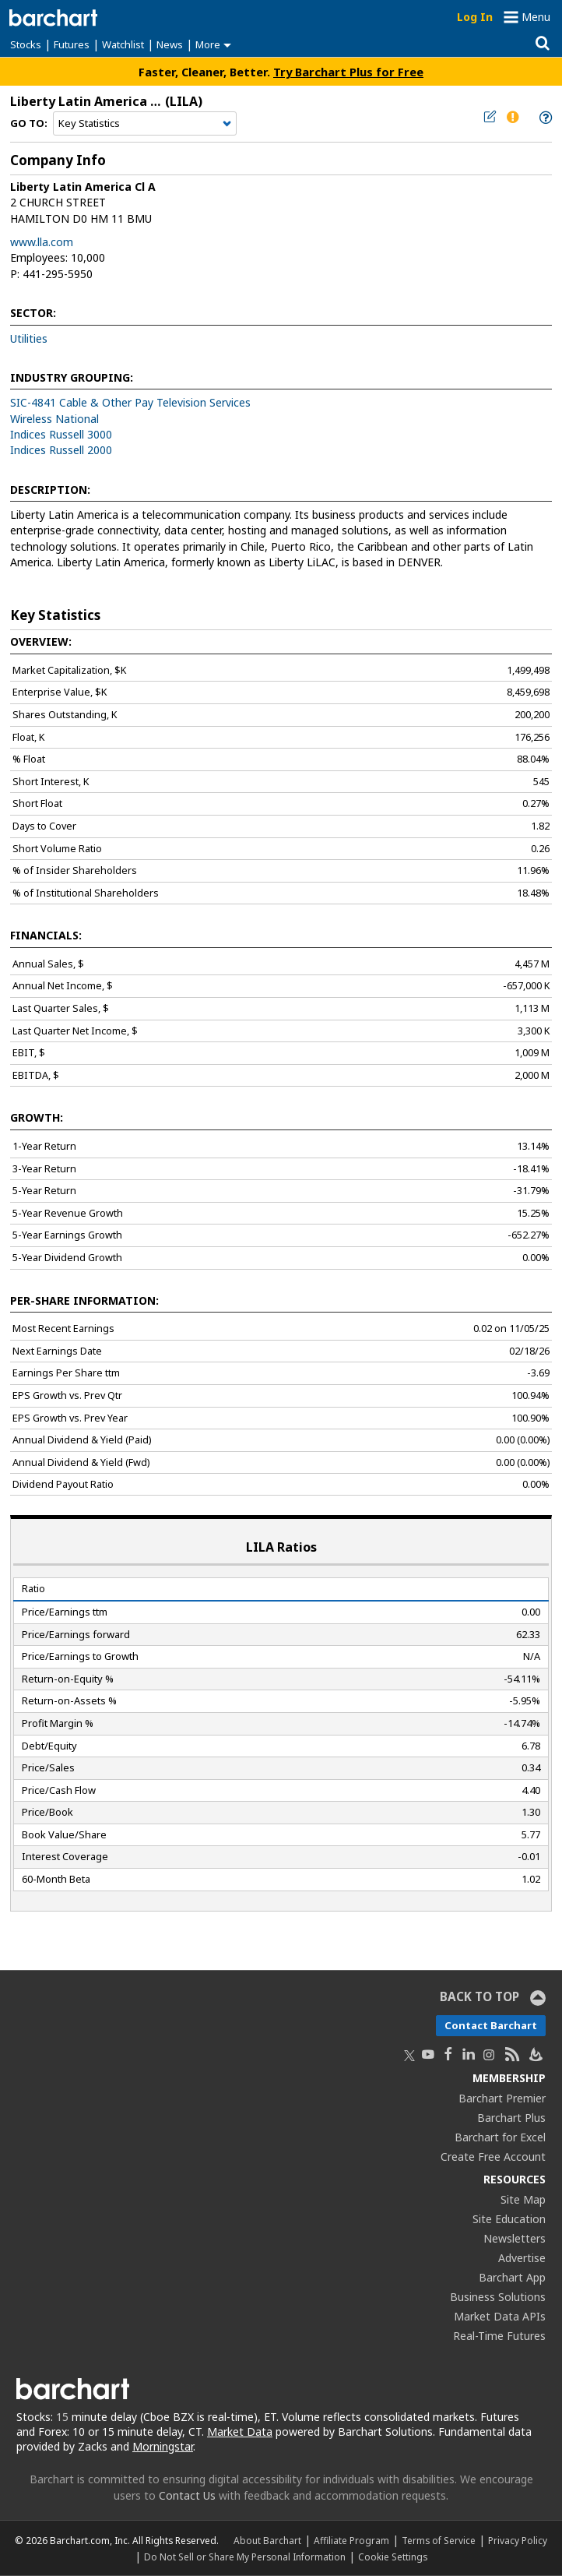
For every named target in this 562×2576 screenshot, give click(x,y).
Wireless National (54, 418)
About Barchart (267, 2540)
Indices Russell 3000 (61, 434)
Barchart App (512, 2277)
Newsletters (514, 2238)
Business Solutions (498, 2296)
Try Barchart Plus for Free (348, 71)
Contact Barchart (490, 2025)
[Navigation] (145, 123)
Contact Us (187, 2495)
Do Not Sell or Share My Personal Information (245, 2556)
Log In (475, 16)
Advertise (522, 2257)
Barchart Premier (502, 2098)
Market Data (239, 2431)
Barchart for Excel (500, 2137)
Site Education (509, 2218)
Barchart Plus (511, 2117)
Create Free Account (493, 2156)
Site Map (523, 2199)
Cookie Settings (392, 2556)
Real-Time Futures (499, 2335)
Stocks (25, 44)
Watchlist (123, 44)
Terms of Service (439, 2540)
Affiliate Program (351, 2540)
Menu (536, 16)
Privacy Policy (517, 2540)
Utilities (28, 338)
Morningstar (162, 2446)
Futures (72, 44)
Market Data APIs (500, 2316)
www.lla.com (41, 241)
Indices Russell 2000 (61, 449)
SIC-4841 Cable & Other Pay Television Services (130, 402)
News (169, 44)
